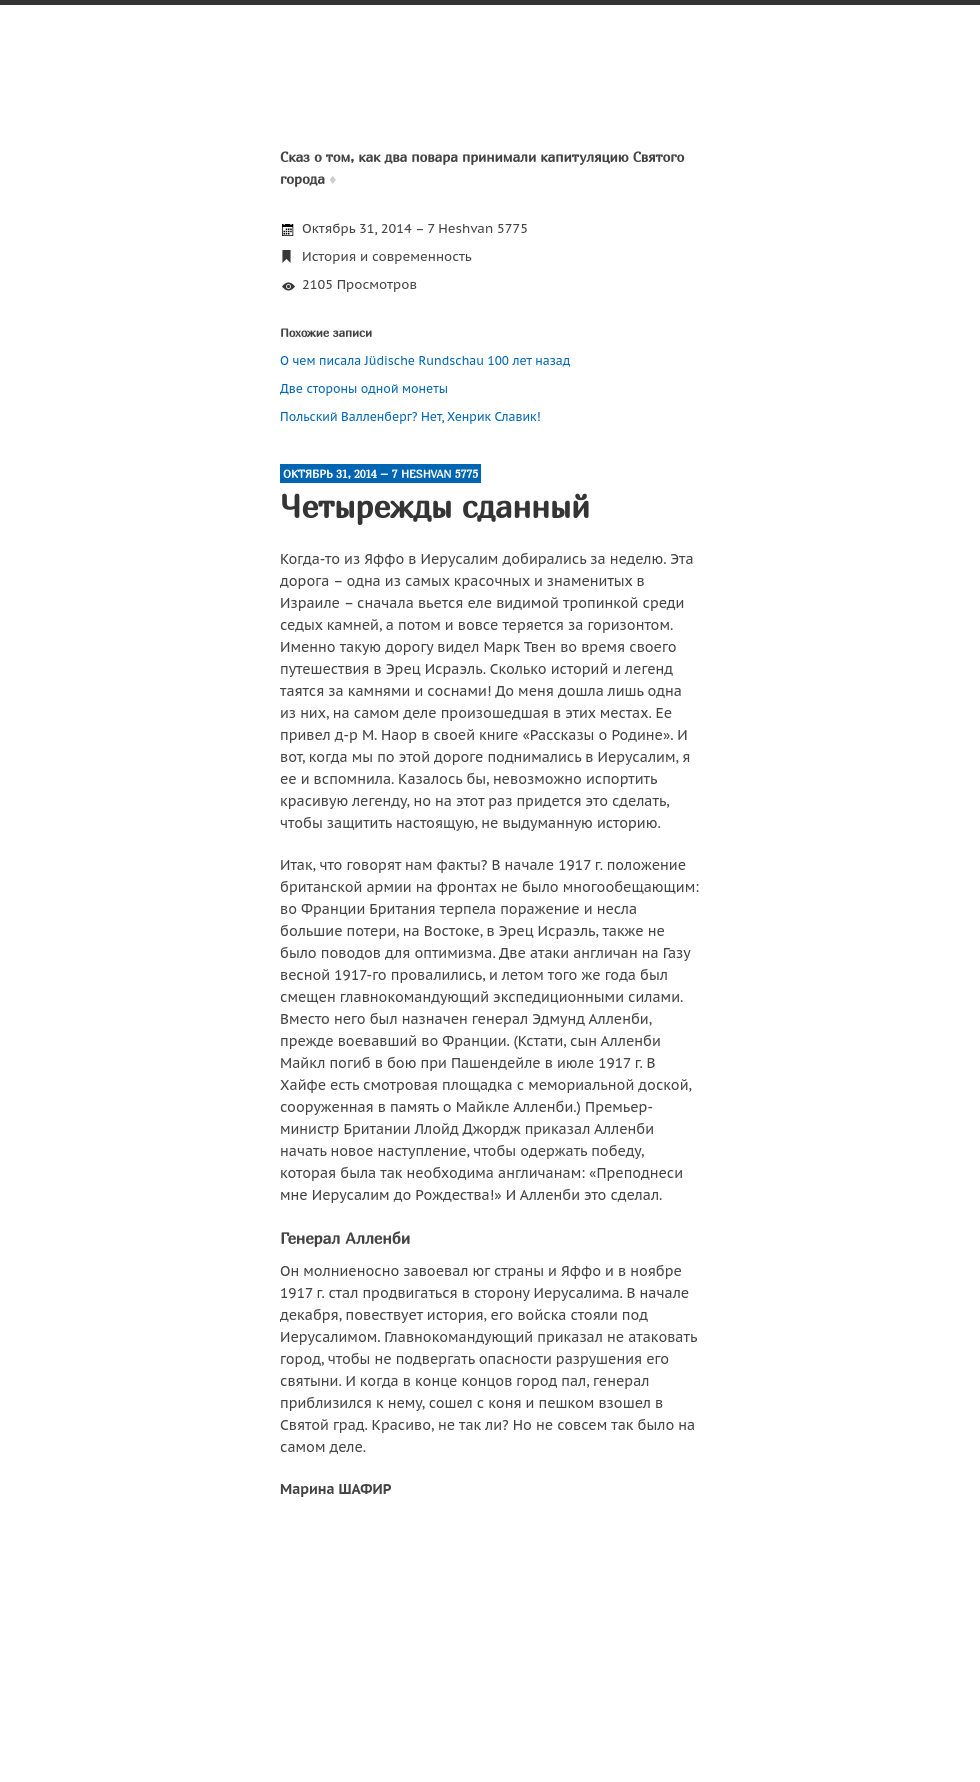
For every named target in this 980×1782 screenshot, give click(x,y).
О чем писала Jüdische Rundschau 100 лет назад (425, 360)
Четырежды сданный (435, 506)
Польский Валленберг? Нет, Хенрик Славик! (410, 416)
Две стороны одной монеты (364, 388)
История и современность (387, 256)
